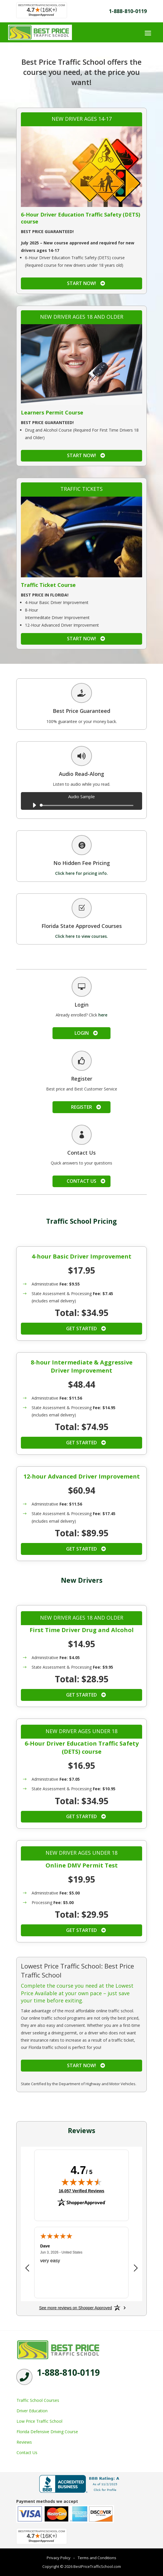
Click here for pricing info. (81, 873)
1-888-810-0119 (128, 11)
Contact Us (81, 1181)
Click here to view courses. (81, 936)
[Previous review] (27, 2268)
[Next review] (135, 2268)
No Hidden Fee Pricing (81, 862)
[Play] (34, 805)
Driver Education (32, 2410)
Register (81, 1107)
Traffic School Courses (38, 2400)
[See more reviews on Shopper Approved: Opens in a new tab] (75, 2308)
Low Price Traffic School (39, 2421)
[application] (81, 805)
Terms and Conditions (97, 2557)
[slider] (87, 805)
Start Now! (81, 283)
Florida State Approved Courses (81, 925)
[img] (81, 2182)
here (102, 1015)
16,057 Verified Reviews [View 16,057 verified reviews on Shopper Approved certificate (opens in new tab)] (81, 2190)
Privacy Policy (58, 2557)
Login (82, 1033)
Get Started (81, 1328)
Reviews (24, 2442)
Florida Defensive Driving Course (47, 2431)
